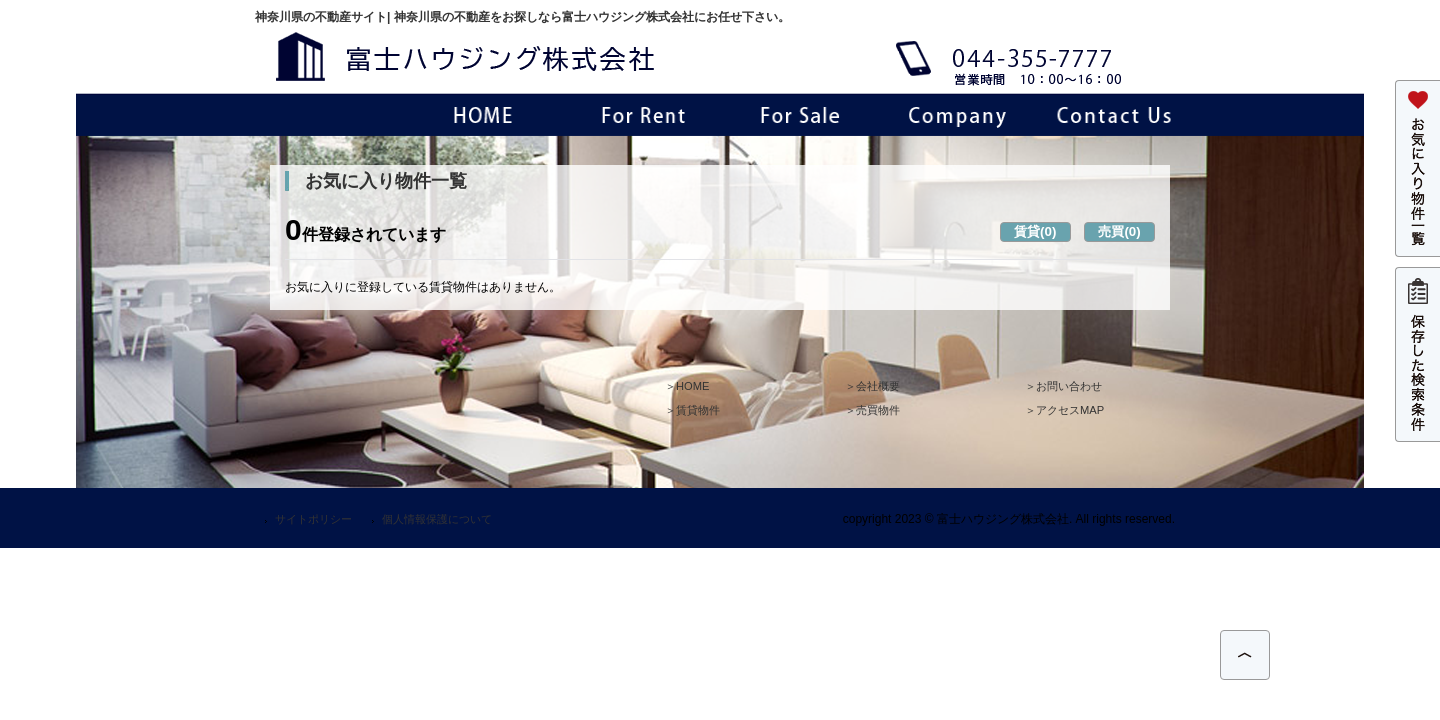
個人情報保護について (437, 519)
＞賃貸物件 (692, 410)
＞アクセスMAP (1064, 410)
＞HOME (687, 386)
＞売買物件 (872, 410)
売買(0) (1119, 231)
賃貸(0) (1035, 231)
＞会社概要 (872, 386)
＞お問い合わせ (1063, 386)
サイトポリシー (313, 519)
